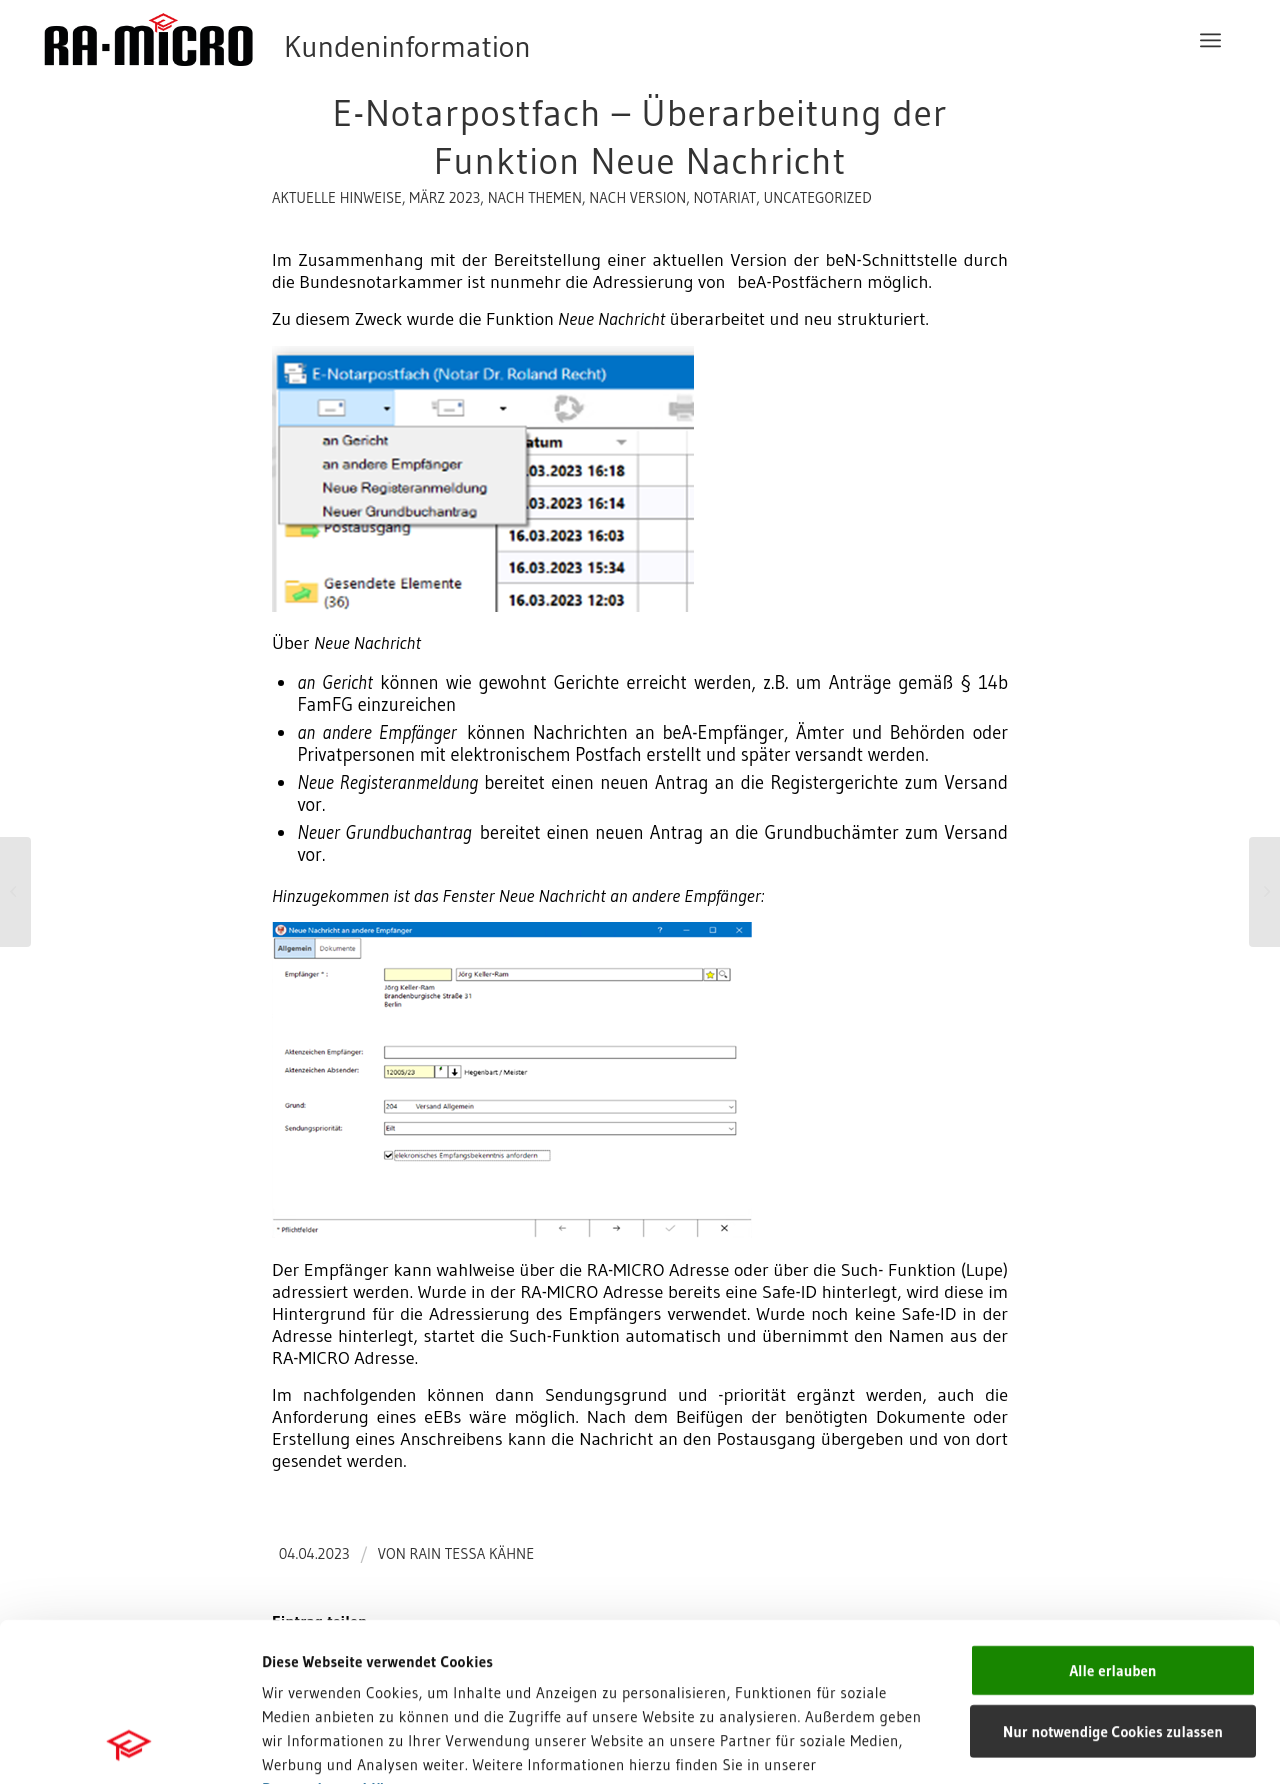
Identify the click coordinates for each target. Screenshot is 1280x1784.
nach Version (637, 198)
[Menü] (1210, 40)
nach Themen (535, 198)
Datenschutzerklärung (340, 1639)
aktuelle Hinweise (337, 198)
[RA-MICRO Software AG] (369, 40)
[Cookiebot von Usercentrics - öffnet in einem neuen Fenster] (129, 1745)
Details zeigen (1009, 1744)
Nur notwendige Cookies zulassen (1113, 1582)
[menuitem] (1210, 40)
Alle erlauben (1112, 1521)
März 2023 (444, 198)
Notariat (724, 198)
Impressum (300, 1663)
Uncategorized (817, 198)
